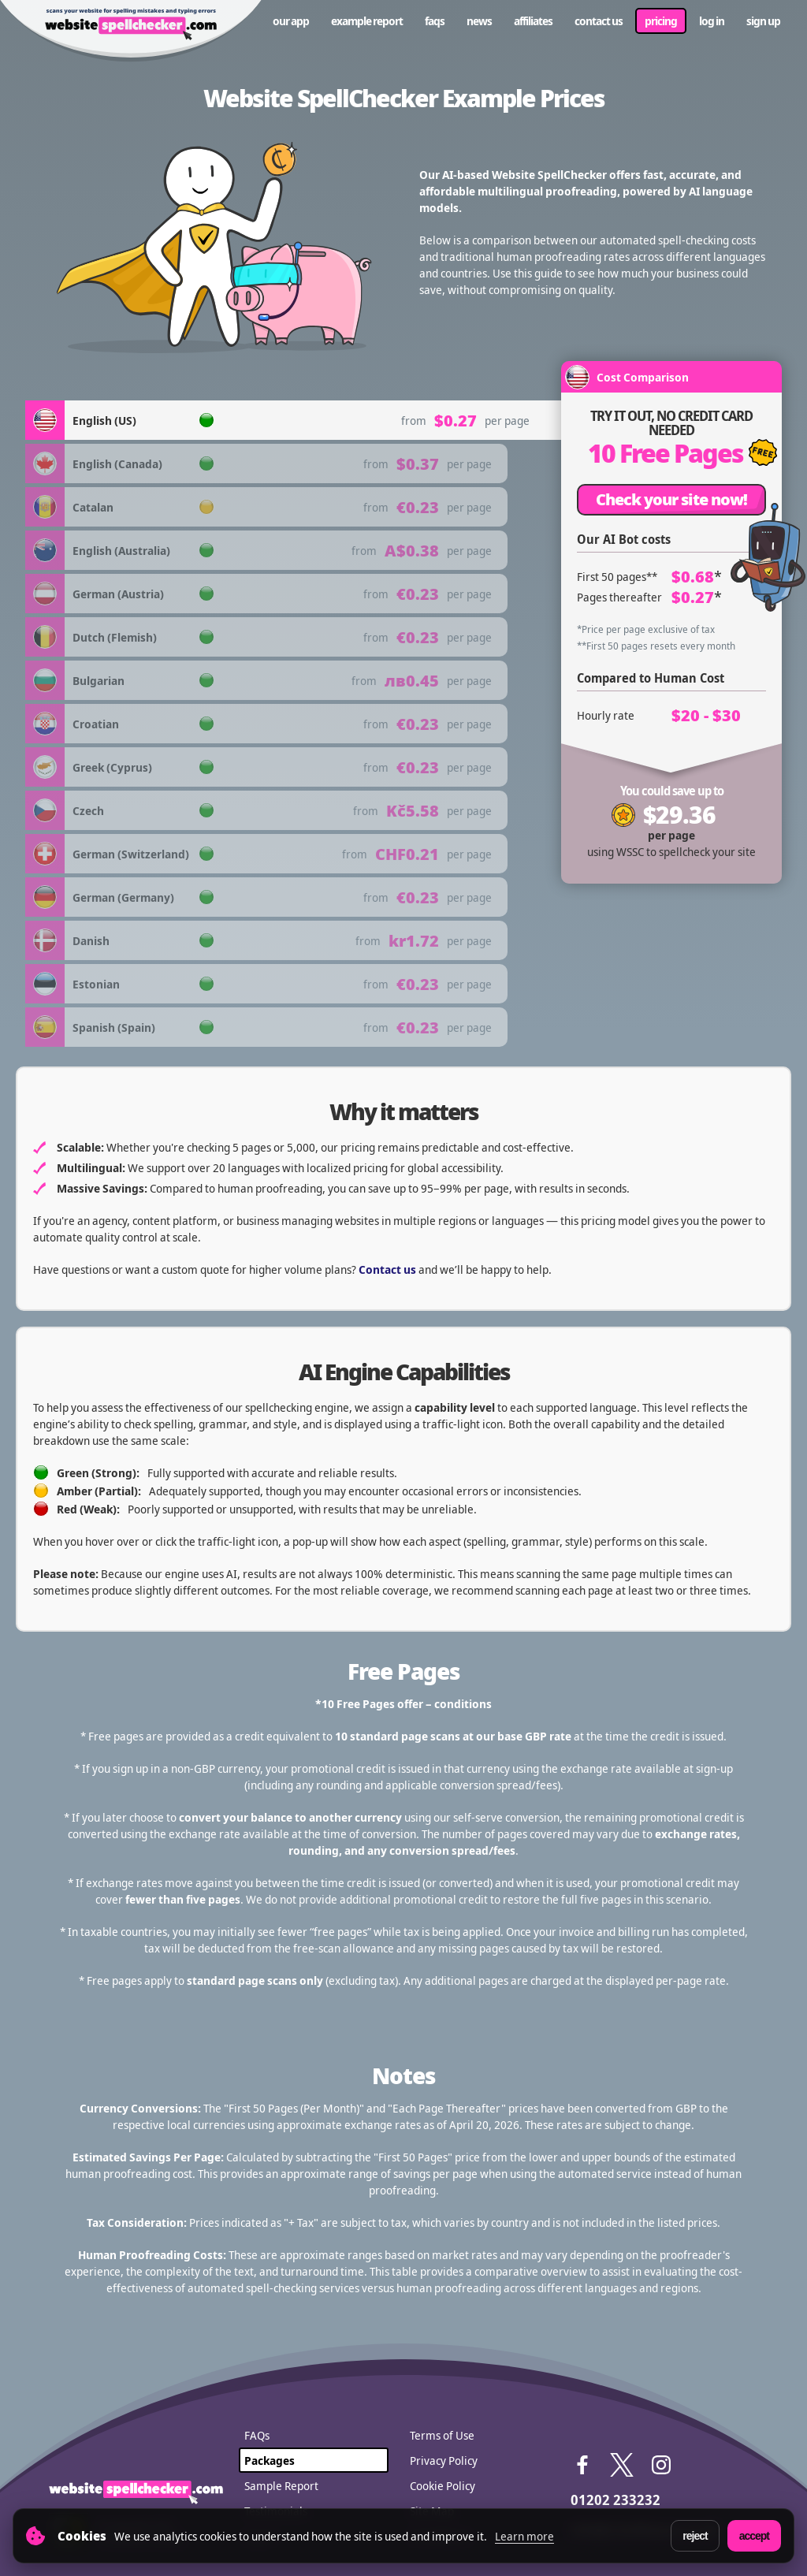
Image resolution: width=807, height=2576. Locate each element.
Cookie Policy (442, 2485)
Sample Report (281, 2485)
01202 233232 (615, 2499)
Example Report (367, 20)
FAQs (434, 20)
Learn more (524, 2536)
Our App (291, 20)
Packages (269, 2460)
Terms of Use (442, 2435)
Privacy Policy (444, 2460)
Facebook (582, 2465)
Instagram (661, 2465)
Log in (711, 20)
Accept (754, 2535)
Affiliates (533, 20)
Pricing (661, 20)
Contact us (599, 20)
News (479, 20)
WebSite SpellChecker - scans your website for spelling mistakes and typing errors (131, 31)
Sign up (763, 20)
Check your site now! (671, 499)
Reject (694, 2535)
